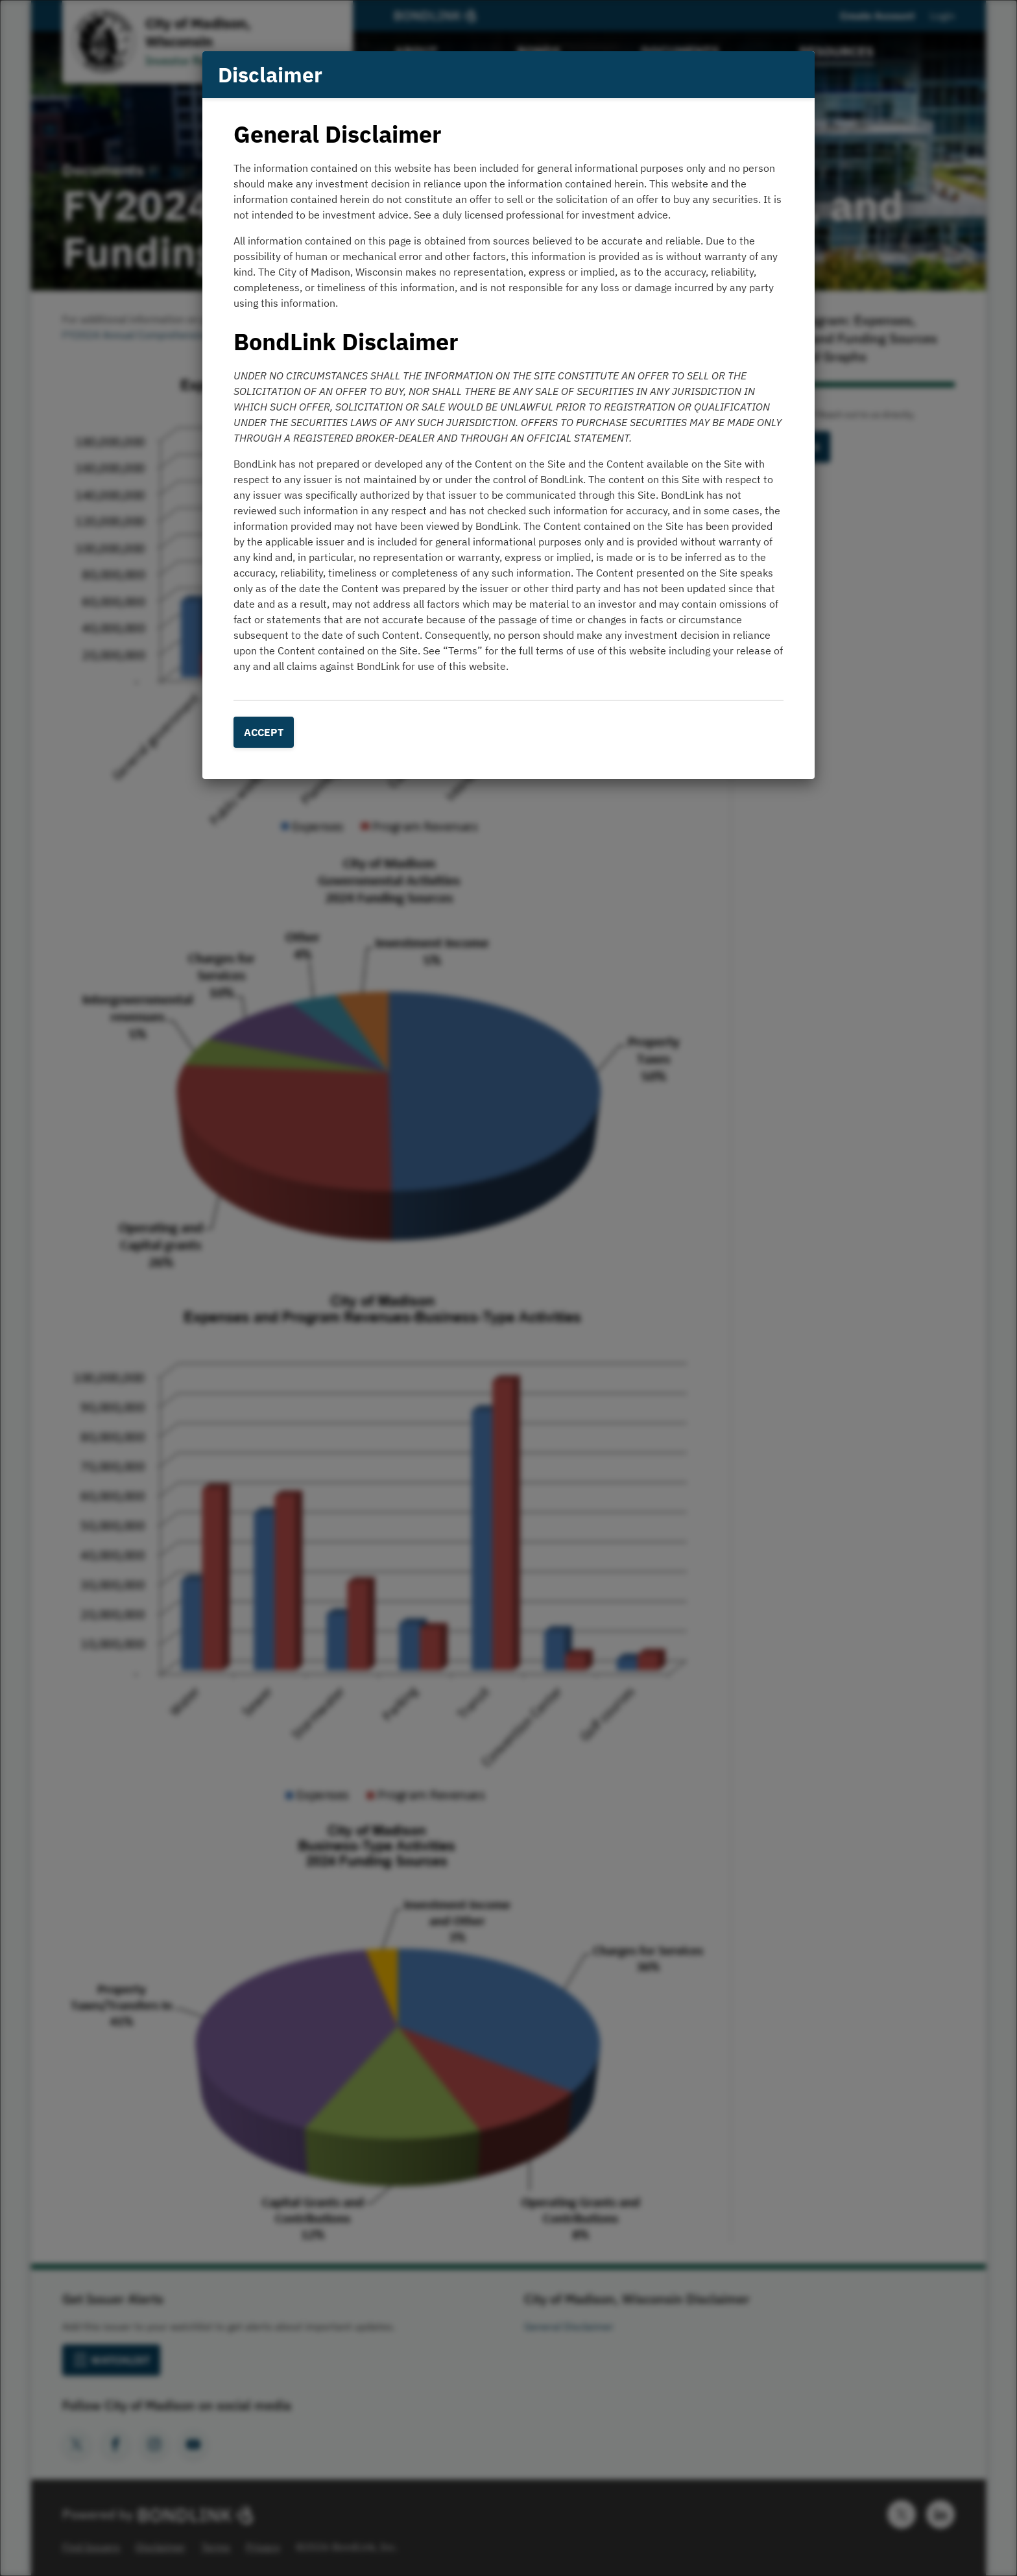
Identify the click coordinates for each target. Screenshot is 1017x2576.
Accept (263, 732)
